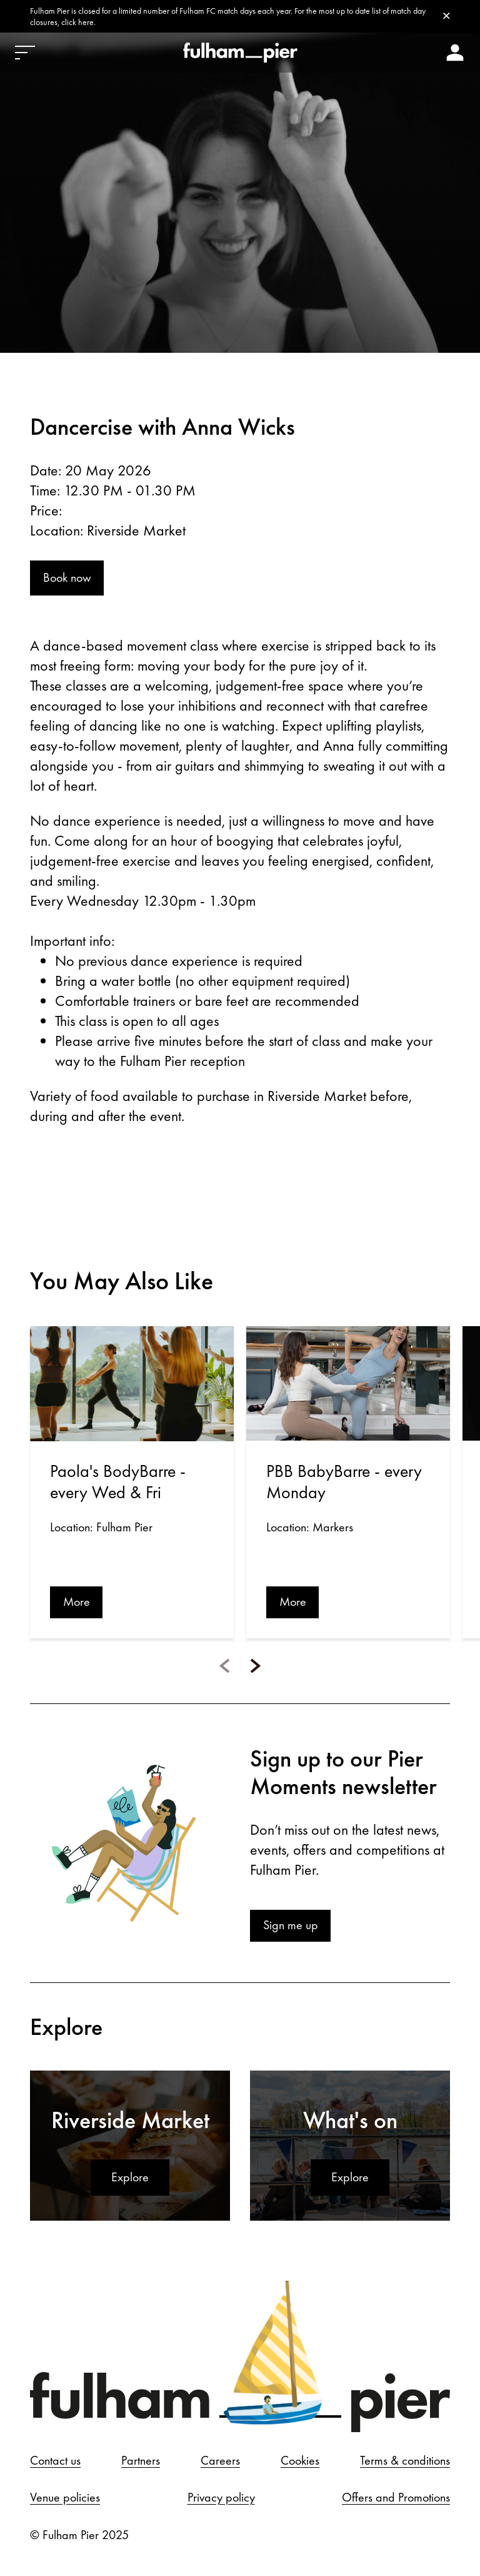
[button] (224, 1667)
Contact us (55, 2462)
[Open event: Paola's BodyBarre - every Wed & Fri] (132, 1384)
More (76, 1603)
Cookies (300, 2462)
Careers (220, 2462)
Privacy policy (221, 2500)
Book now (67, 578)
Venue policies (65, 2500)
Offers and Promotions (396, 2500)
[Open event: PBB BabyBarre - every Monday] (348, 1384)
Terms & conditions (405, 2462)
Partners (140, 2462)
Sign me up (290, 1927)
